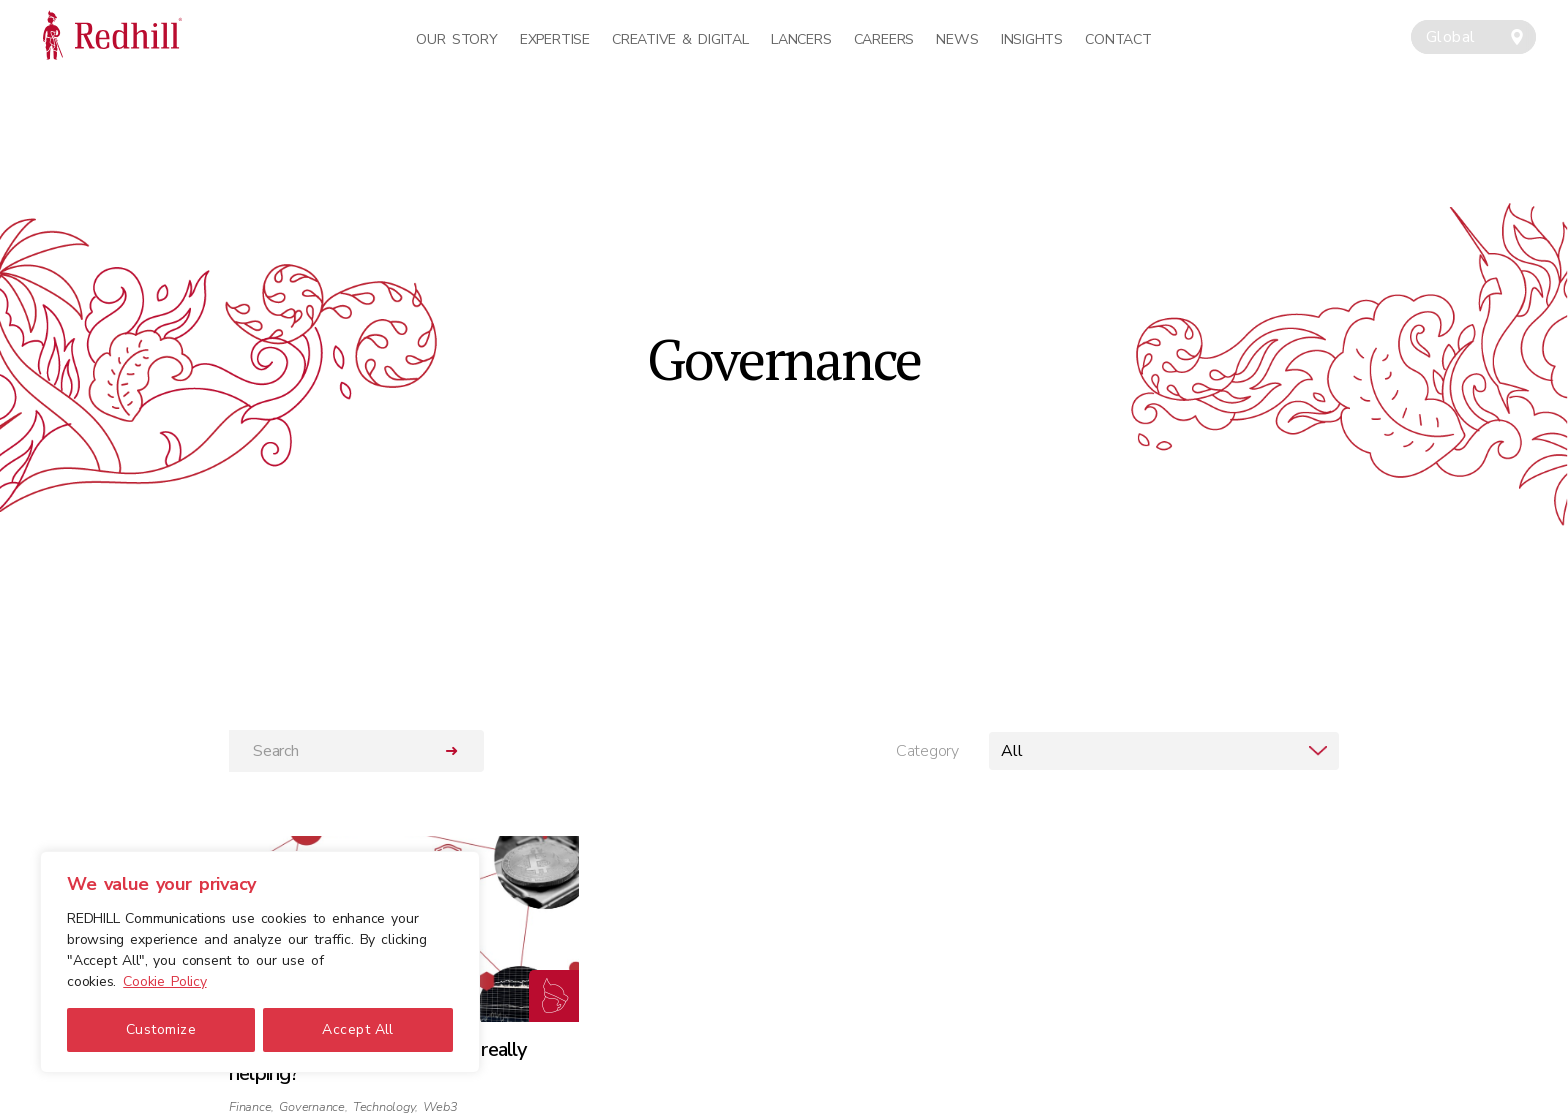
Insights (1032, 39)
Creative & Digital (680, 39)
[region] (260, 962)
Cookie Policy (164, 981)
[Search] (325, 751)
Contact (1118, 39)
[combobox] (1473, 37)
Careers (884, 39)
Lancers (801, 39)
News (957, 39)
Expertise (555, 39)
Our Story (456, 39)
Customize (161, 1029)
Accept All (358, 1029)
